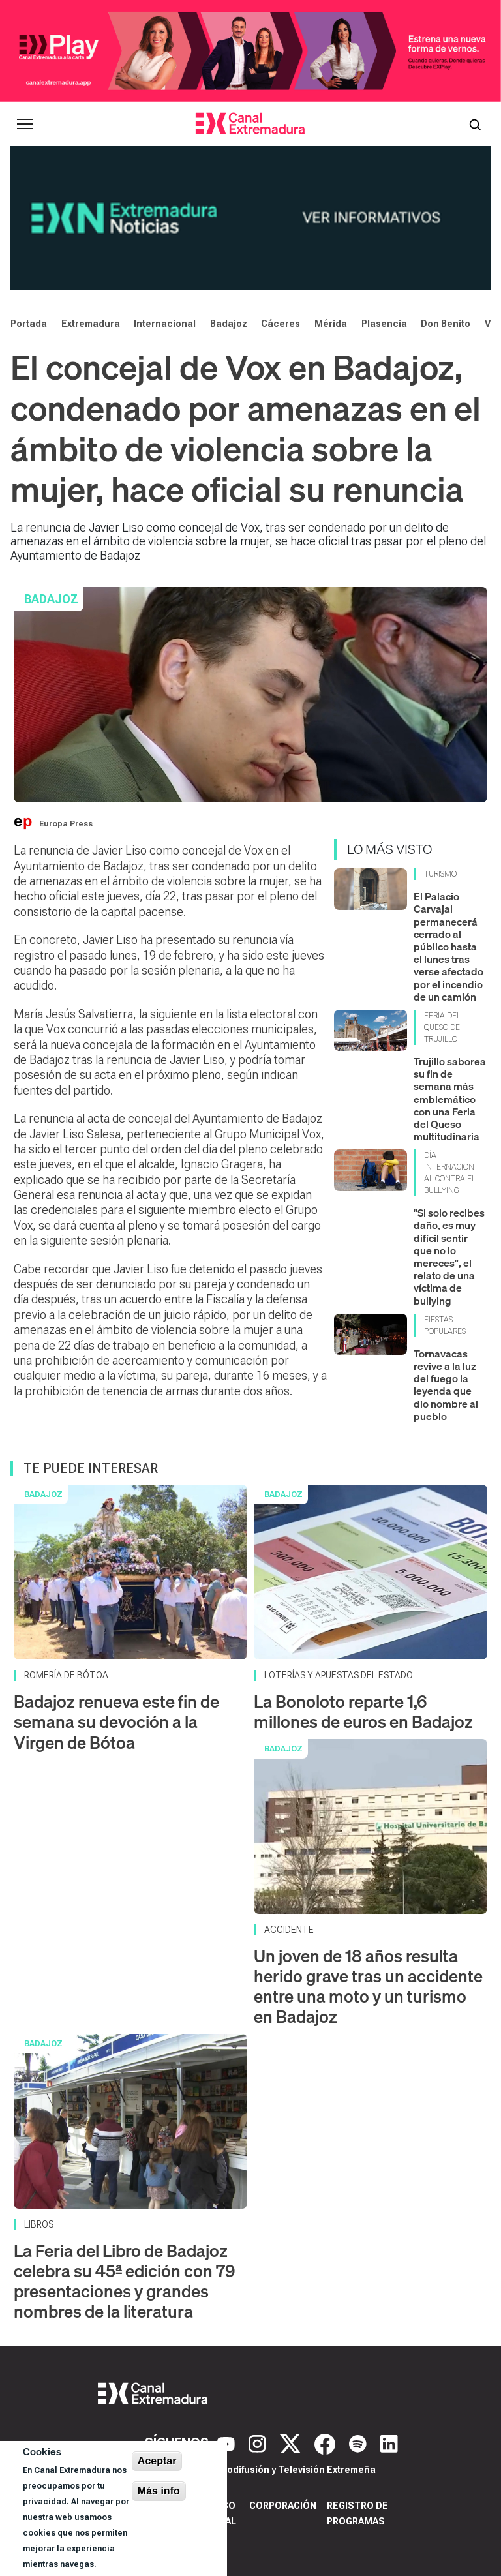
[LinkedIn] (389, 2443)
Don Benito (445, 323)
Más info (159, 2490)
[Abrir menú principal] (24, 124)
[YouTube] (227, 2443)
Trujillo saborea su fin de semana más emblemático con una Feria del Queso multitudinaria (450, 1099)
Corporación (282, 2505)
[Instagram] (259, 2443)
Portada (28, 323)
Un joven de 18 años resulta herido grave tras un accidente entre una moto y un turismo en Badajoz (368, 1987)
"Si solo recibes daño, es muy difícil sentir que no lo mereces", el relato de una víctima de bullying (449, 1256)
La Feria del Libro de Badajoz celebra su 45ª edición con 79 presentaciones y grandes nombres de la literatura (124, 2281)
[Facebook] (326, 2443)
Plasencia (384, 323)
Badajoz (228, 323)
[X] (292, 2443)
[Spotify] (359, 2443)
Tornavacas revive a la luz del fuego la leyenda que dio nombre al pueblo (446, 1385)
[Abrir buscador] (475, 124)
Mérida (330, 323)
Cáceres (280, 323)
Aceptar (157, 2460)
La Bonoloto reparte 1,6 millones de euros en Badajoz (363, 1711)
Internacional (165, 323)
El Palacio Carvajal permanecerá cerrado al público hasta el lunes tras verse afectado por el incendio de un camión (448, 946)
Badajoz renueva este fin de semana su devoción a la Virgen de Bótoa (116, 1721)
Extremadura (90, 323)
